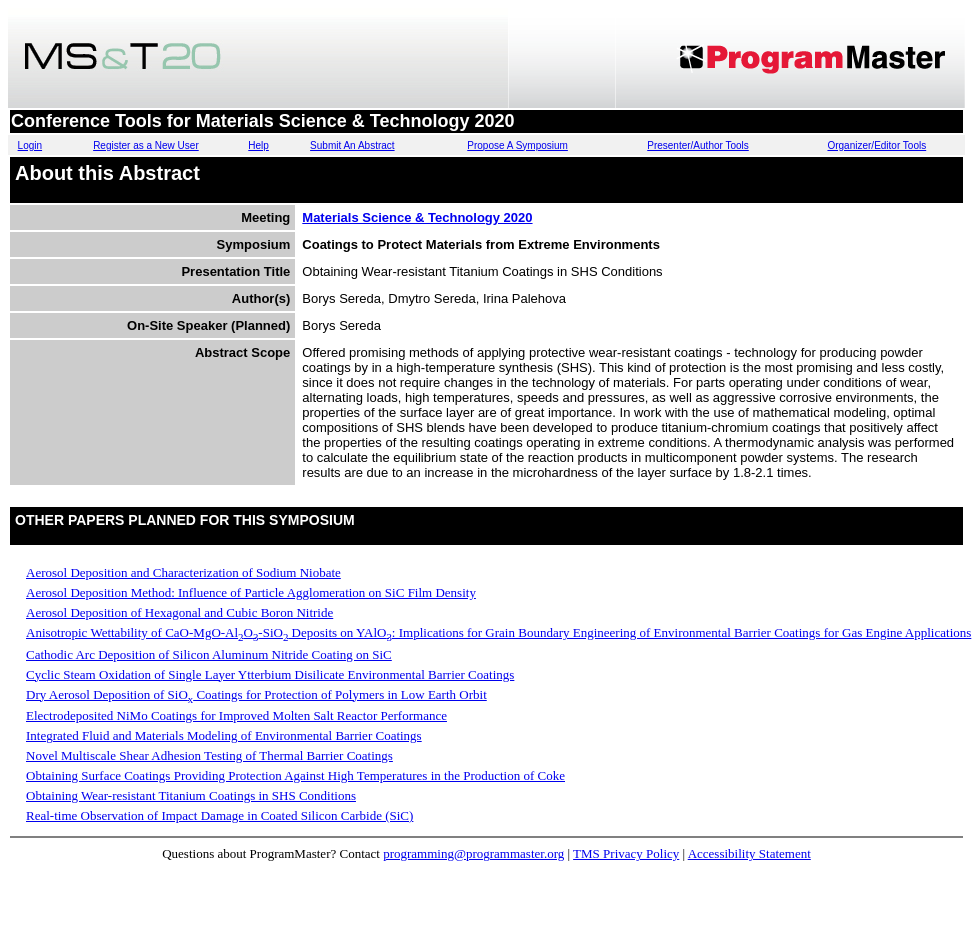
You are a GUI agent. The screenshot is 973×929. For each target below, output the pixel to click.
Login (30, 145)
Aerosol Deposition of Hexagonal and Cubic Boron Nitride (179, 612)
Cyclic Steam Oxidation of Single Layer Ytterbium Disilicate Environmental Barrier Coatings (270, 674)
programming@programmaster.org (473, 853)
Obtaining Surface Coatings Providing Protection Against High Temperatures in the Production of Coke (295, 775)
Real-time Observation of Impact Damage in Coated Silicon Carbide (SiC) (219, 815)
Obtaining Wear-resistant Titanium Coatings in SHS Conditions (191, 795)
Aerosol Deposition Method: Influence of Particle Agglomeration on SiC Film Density (251, 592)
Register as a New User (146, 145)
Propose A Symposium (517, 145)
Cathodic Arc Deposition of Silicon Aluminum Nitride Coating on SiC (209, 654)
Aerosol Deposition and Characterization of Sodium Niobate (183, 572)
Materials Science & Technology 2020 (417, 217)
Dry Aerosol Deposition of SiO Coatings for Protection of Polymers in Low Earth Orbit (256, 694)
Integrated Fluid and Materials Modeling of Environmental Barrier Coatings (224, 735)
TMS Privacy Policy (626, 853)
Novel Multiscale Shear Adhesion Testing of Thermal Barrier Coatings (209, 755)
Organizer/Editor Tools (876, 145)
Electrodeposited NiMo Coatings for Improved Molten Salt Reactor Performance (236, 715)
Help (258, 145)
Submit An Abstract (352, 145)
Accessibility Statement (749, 853)
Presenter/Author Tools (698, 145)
